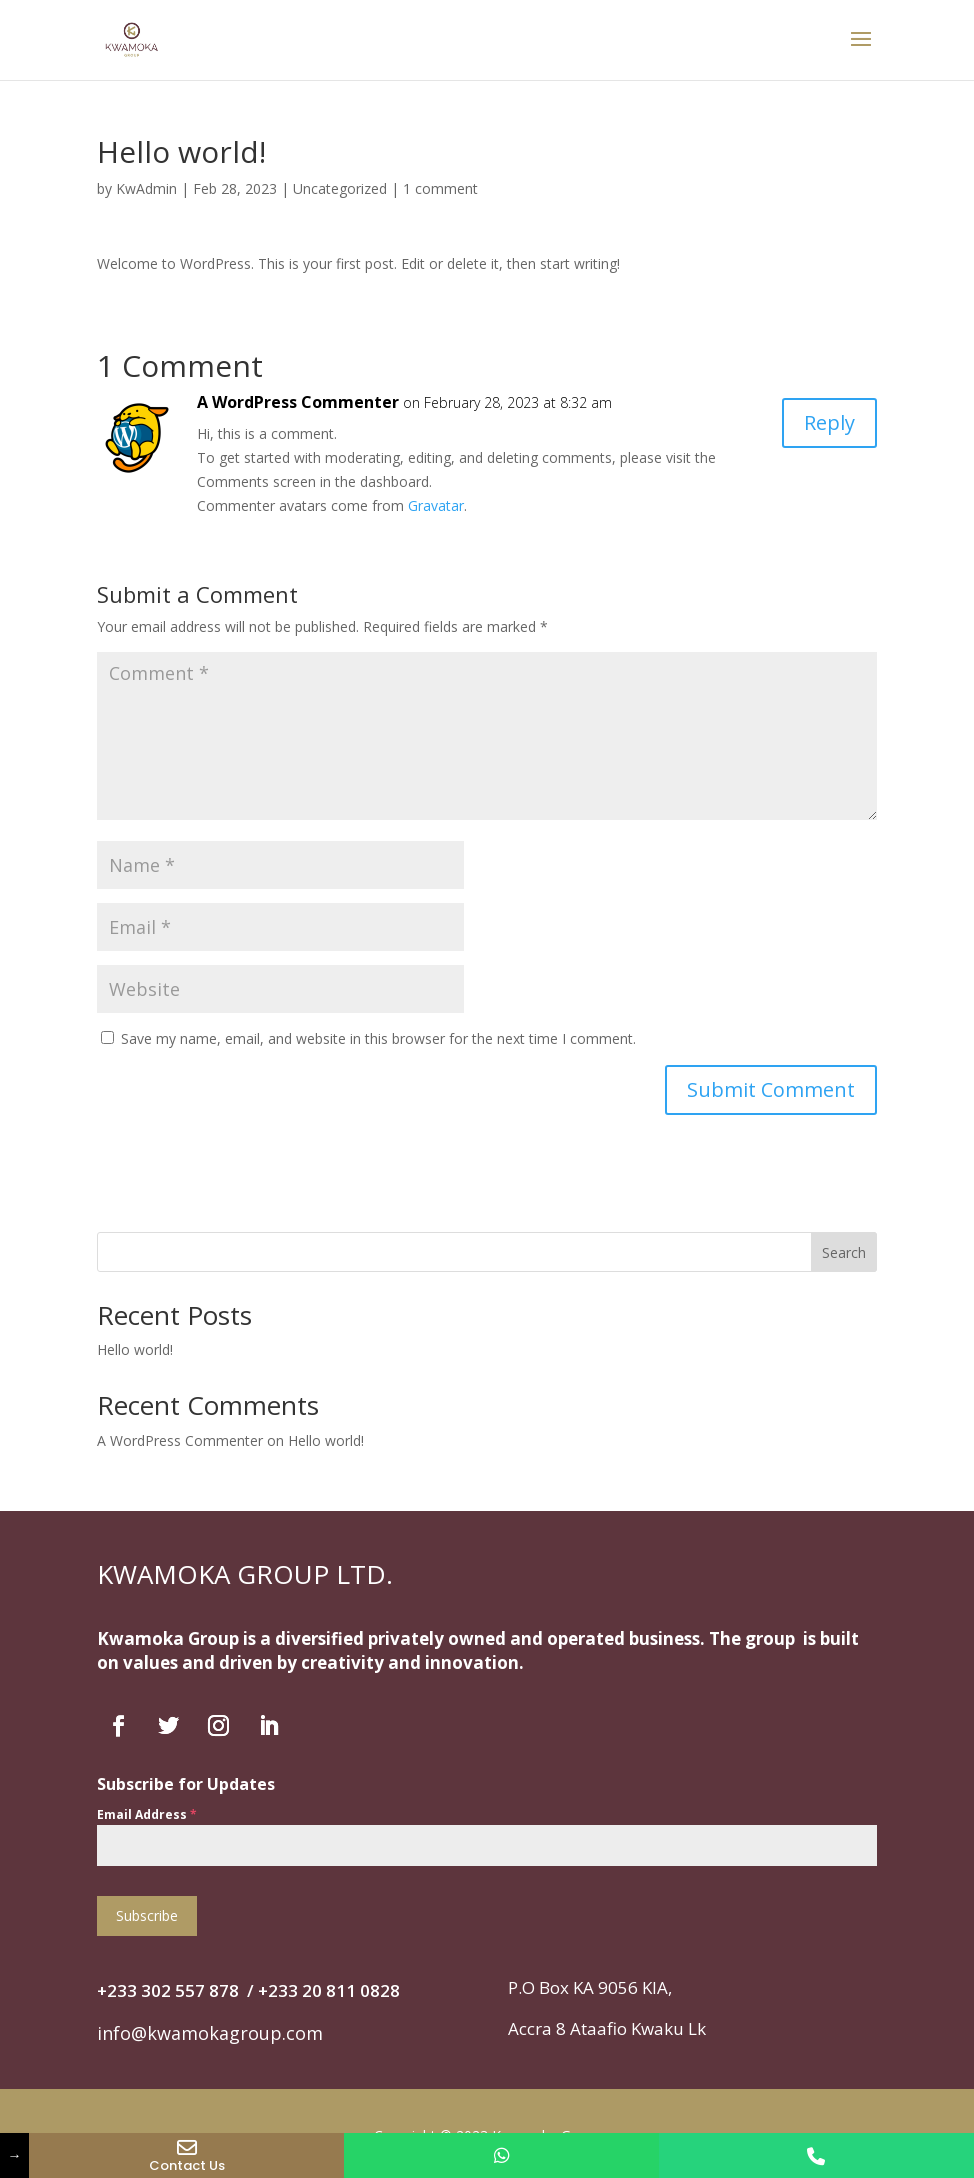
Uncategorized (340, 188)
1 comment (440, 188)
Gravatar (436, 505)
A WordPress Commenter (298, 402)
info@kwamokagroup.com (210, 2033)
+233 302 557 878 (168, 1990)
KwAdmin (146, 188)
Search (844, 1252)
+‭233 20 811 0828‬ (329, 1990)
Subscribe (147, 1915)
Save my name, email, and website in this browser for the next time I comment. (378, 1038)
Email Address (147, 1814)
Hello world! (135, 1349)
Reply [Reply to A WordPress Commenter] (829, 422)
